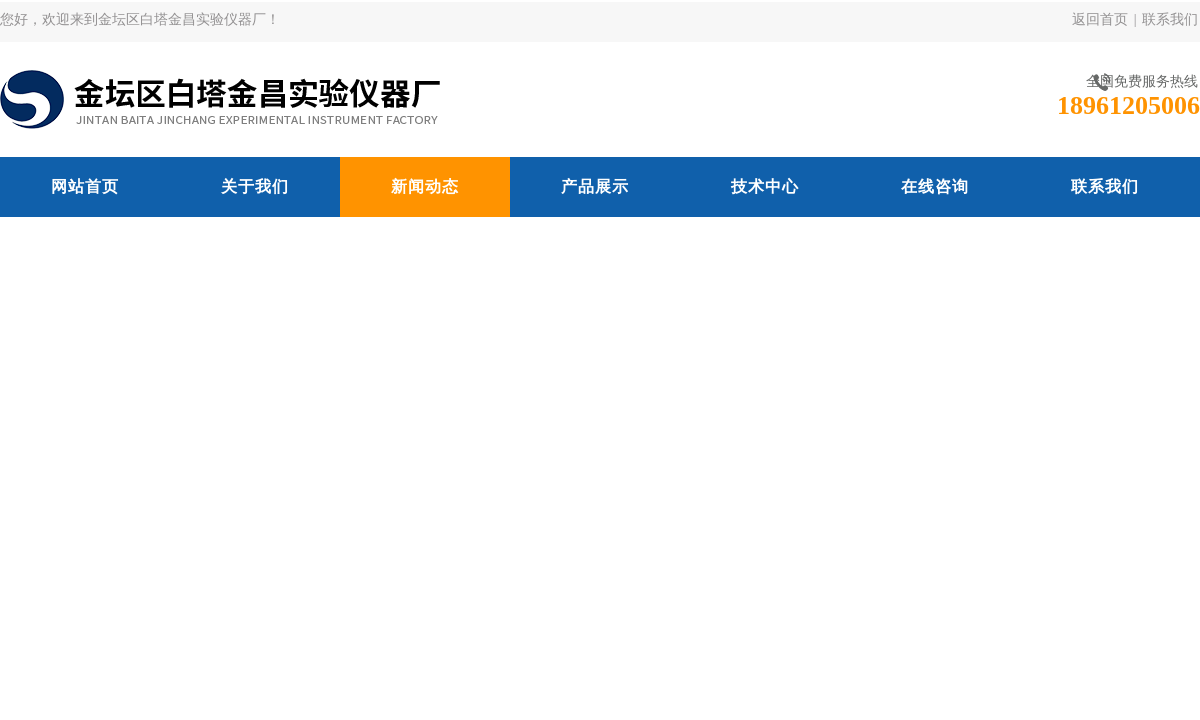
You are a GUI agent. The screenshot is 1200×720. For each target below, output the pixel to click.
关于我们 (255, 186)
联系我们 (1170, 19)
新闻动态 (425, 186)
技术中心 (765, 186)
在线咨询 (935, 186)
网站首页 (85, 186)
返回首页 (1100, 19)
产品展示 (595, 186)
